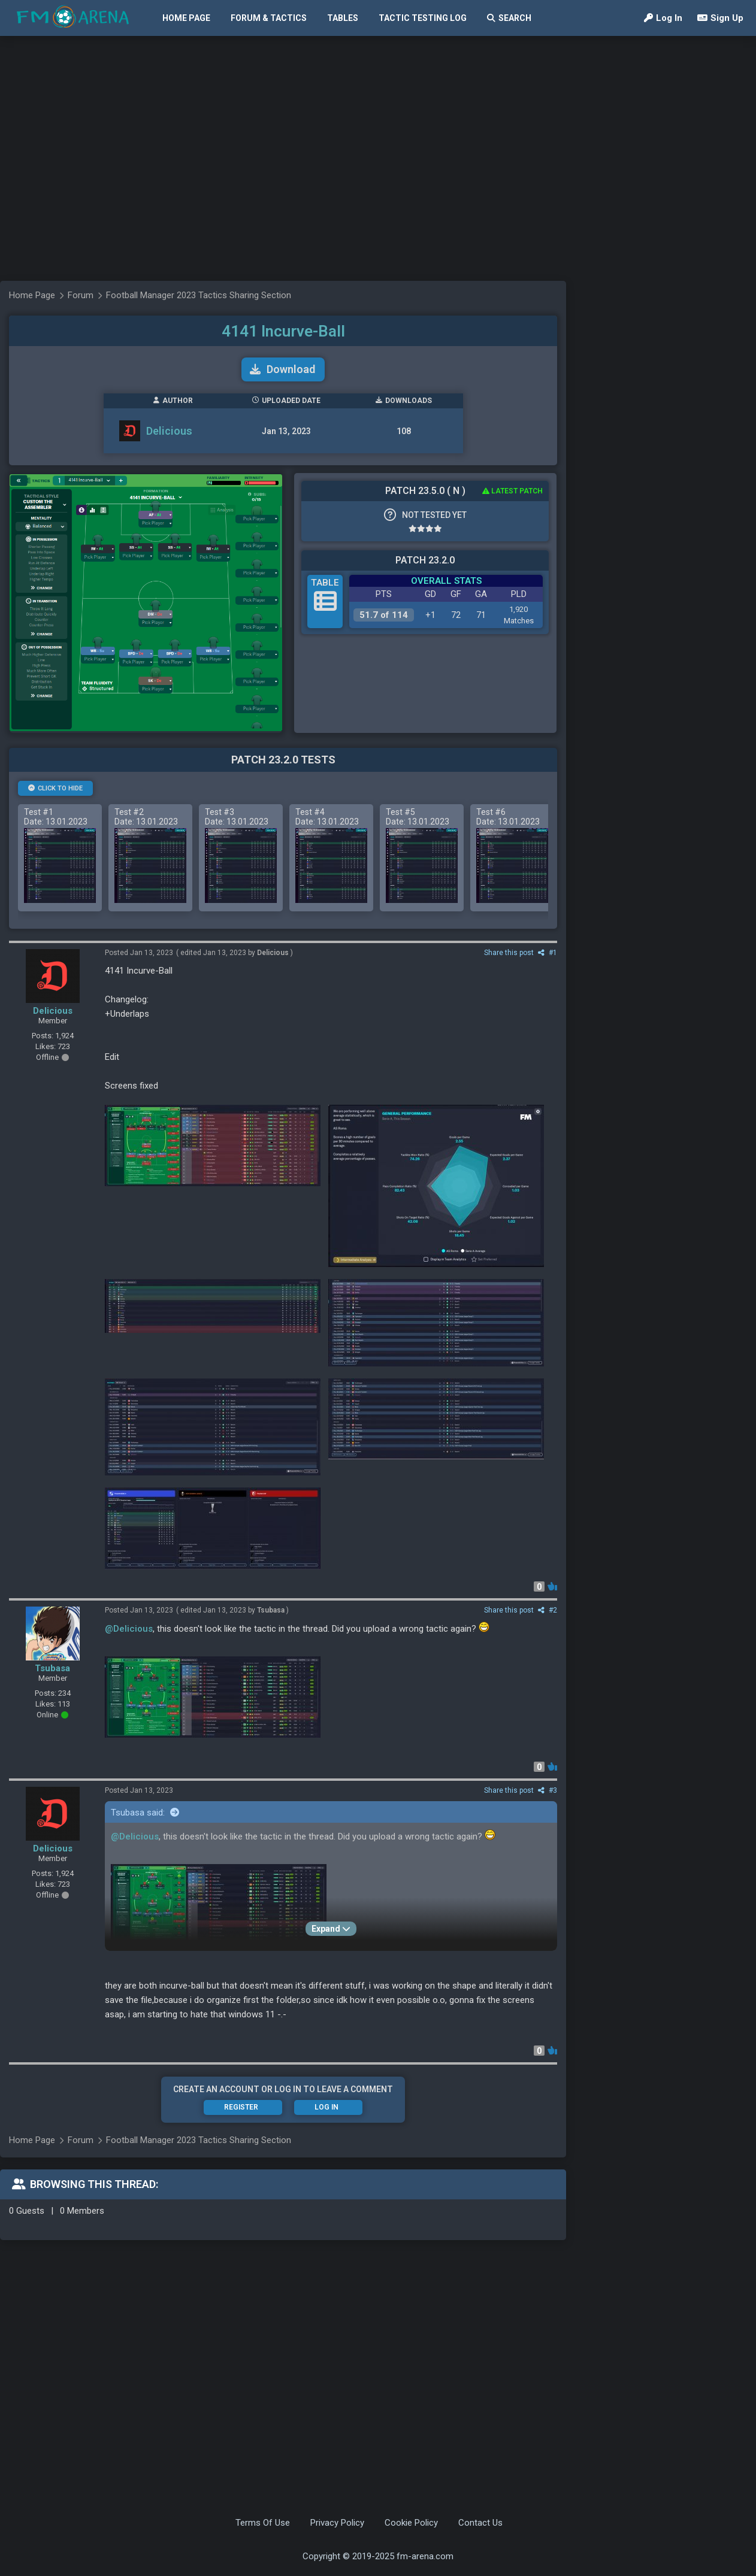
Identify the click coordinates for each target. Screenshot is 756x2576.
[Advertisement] (112, 241)
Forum (80, 2140)
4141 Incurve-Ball (283, 331)
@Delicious (129, 1628)
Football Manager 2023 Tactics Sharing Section (198, 2140)
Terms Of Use (262, 2522)
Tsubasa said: (145, 1812)
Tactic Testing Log (423, 18)
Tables (342, 18)
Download (282, 369)
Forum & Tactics (269, 18)
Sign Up (720, 18)
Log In (663, 18)
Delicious (52, 1010)
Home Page (186, 18)
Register (241, 2107)
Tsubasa (52, 1668)
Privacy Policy (337, 2522)
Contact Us (480, 2522)
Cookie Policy (411, 2522)
